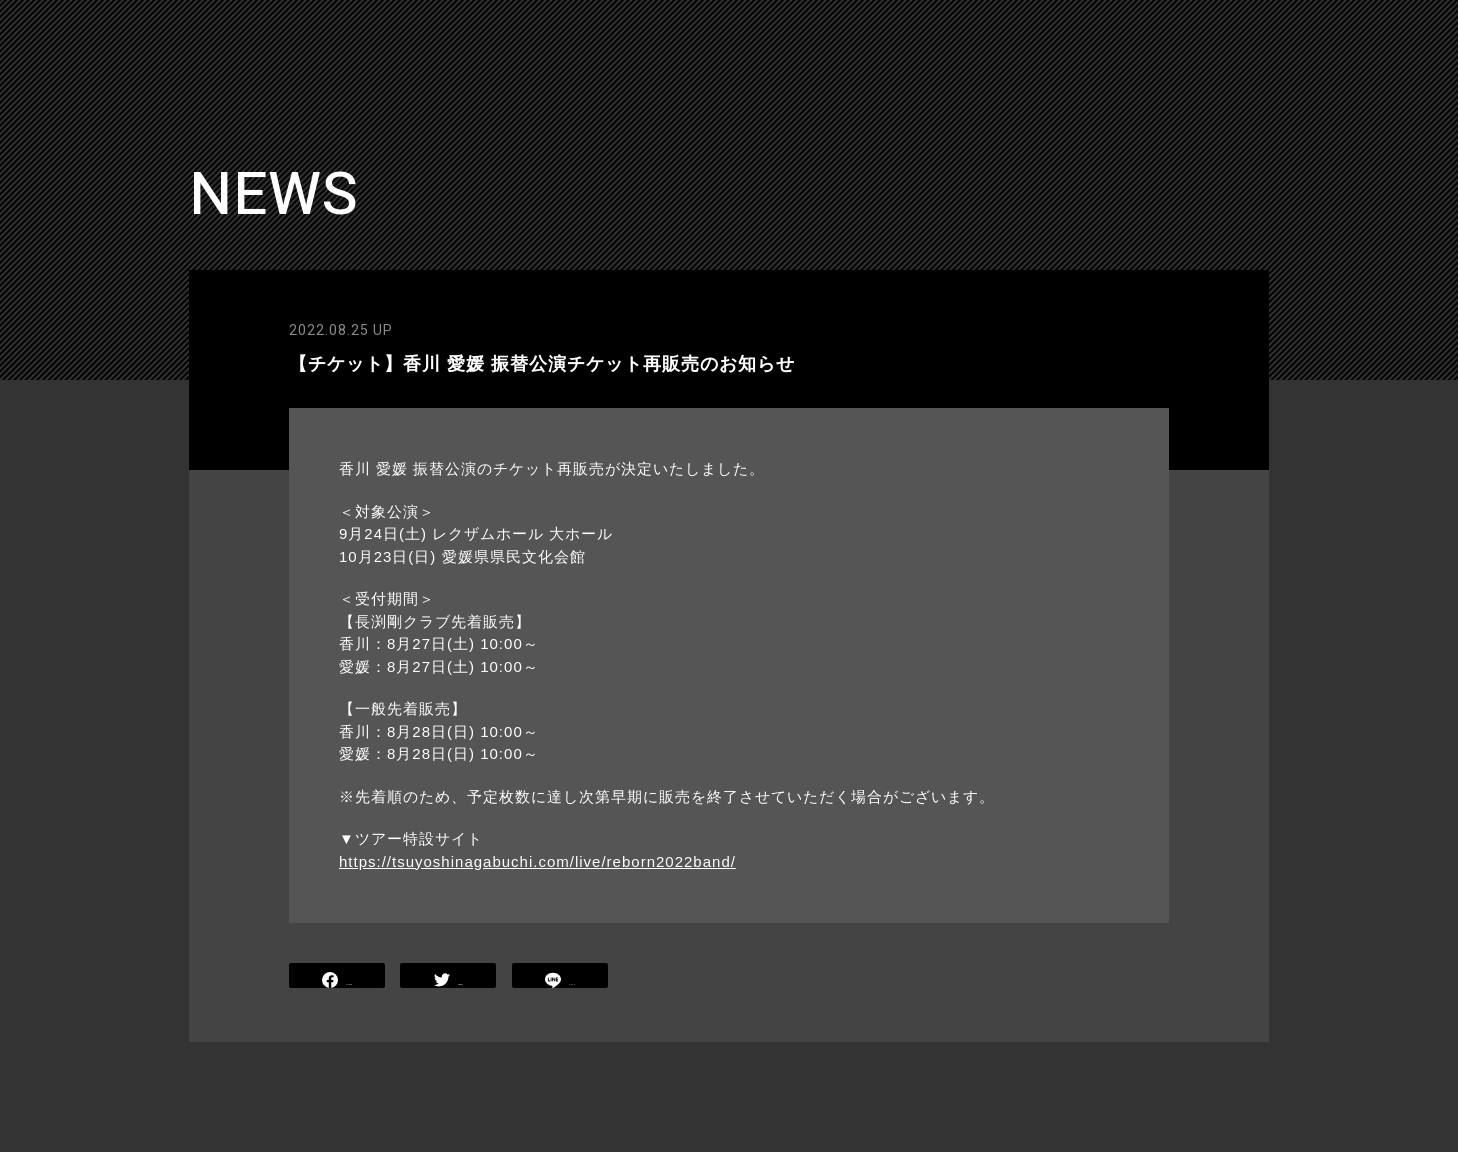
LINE (560, 977)
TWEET (448, 977)
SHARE (337, 977)
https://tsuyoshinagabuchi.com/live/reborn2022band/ (537, 861)
